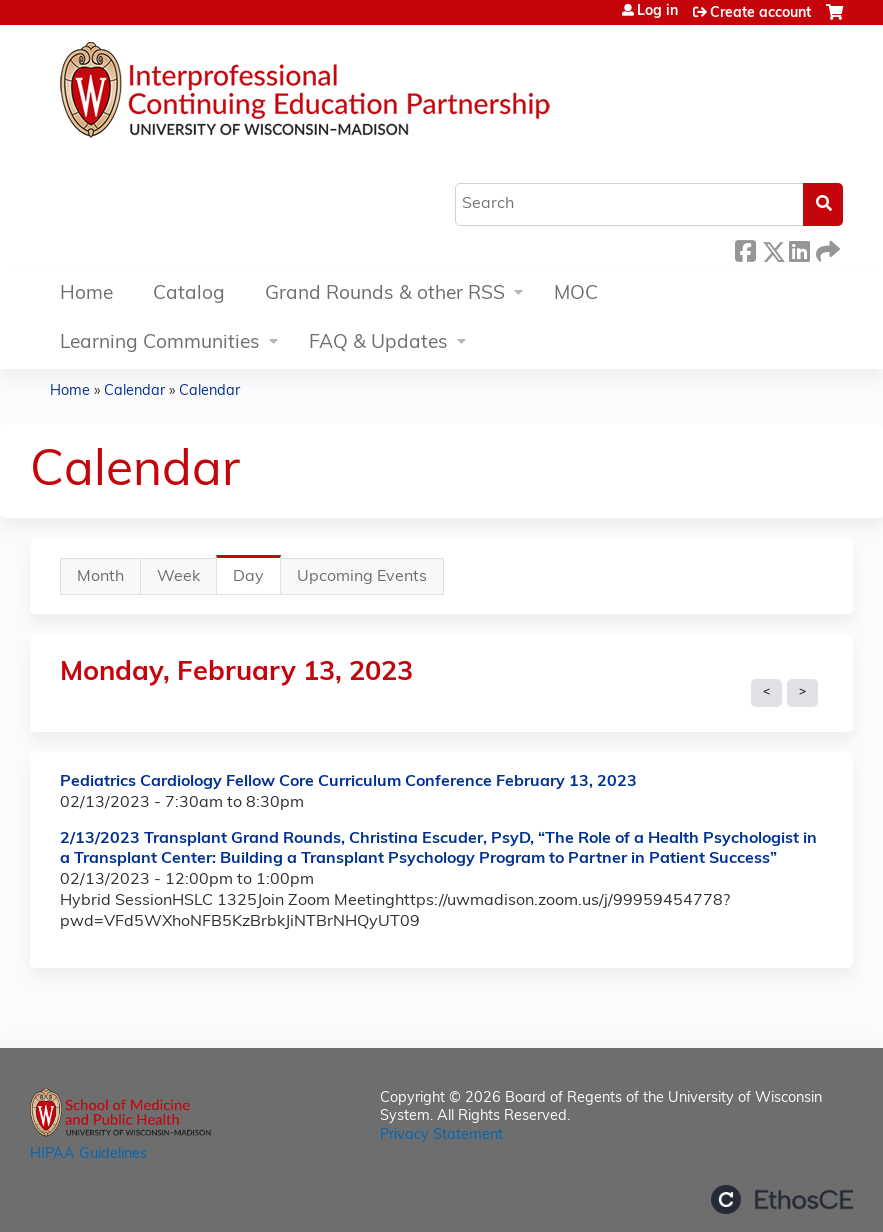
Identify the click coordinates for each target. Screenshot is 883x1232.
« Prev (766, 693)
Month (100, 577)
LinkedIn (799, 248)
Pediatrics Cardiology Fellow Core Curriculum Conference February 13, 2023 (348, 782)
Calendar (134, 391)
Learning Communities (160, 343)
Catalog (189, 294)
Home (86, 294)
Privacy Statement (441, 1135)
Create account (760, 13)
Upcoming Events (362, 577)
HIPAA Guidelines (88, 1154)
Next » (802, 693)
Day (257, 581)
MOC (576, 294)
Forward (826, 248)
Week (178, 577)
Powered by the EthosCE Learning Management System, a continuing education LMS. (782, 1199)
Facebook (745, 248)
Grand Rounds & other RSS (385, 294)
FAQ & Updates (378, 343)
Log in (657, 12)
